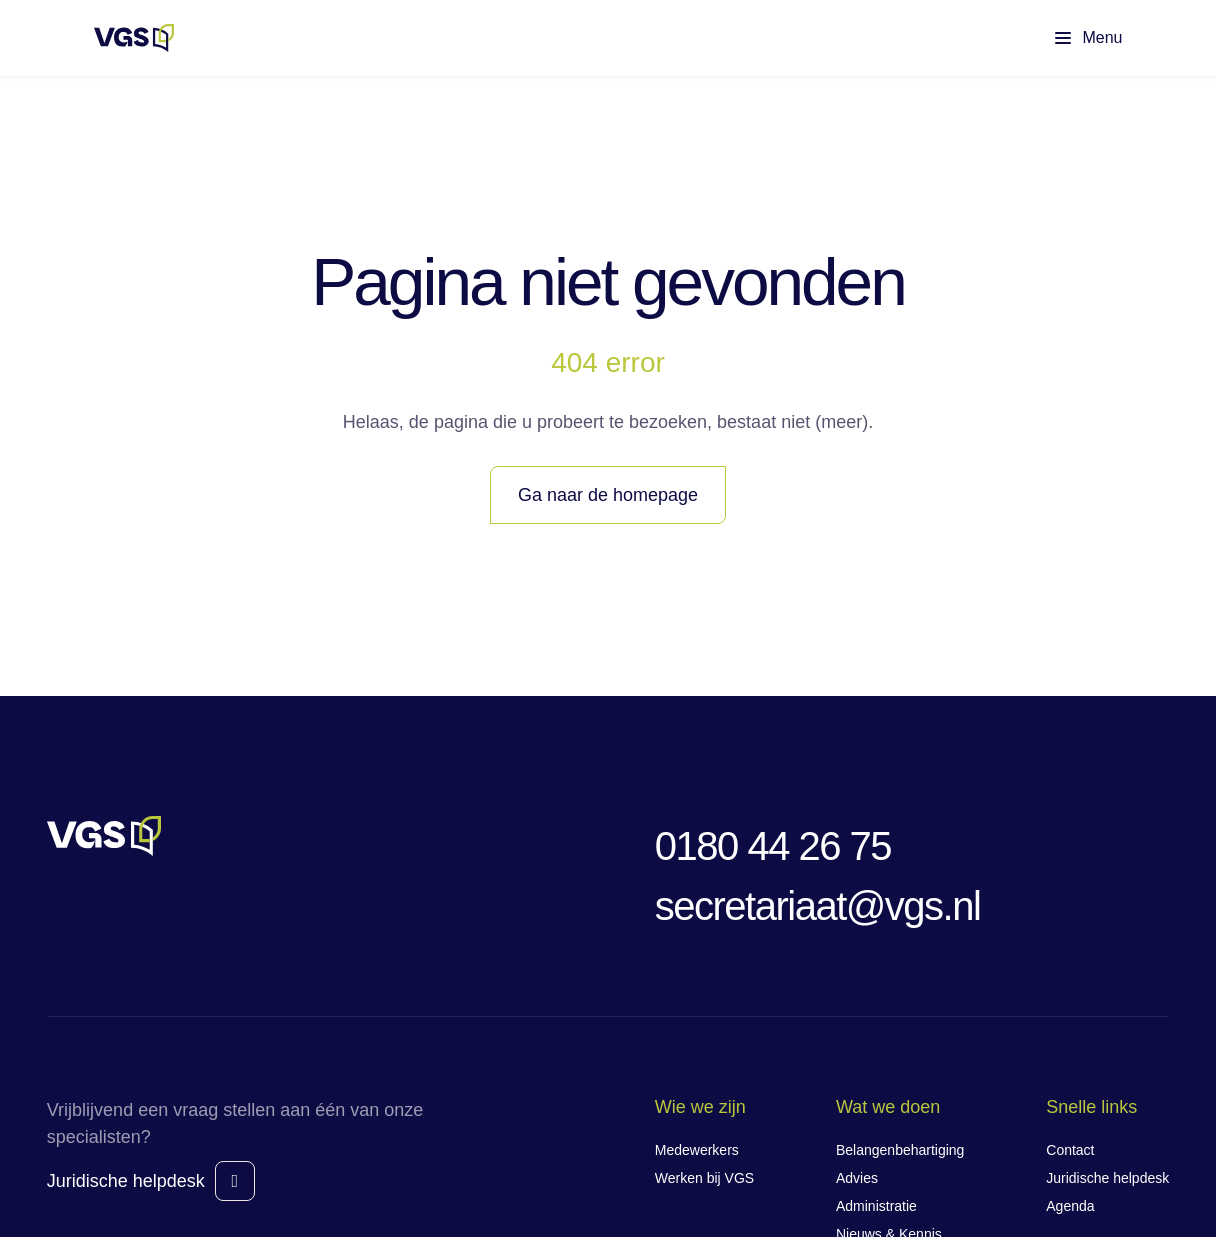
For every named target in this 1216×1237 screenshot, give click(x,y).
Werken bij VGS (704, 1178)
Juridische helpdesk (126, 1181)
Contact (1070, 1150)
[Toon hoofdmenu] (1072, 38)
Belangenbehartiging (900, 1150)
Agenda (1070, 1206)
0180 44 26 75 (773, 846)
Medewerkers (697, 1150)
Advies (857, 1178)
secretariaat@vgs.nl (818, 906)
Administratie (876, 1206)
